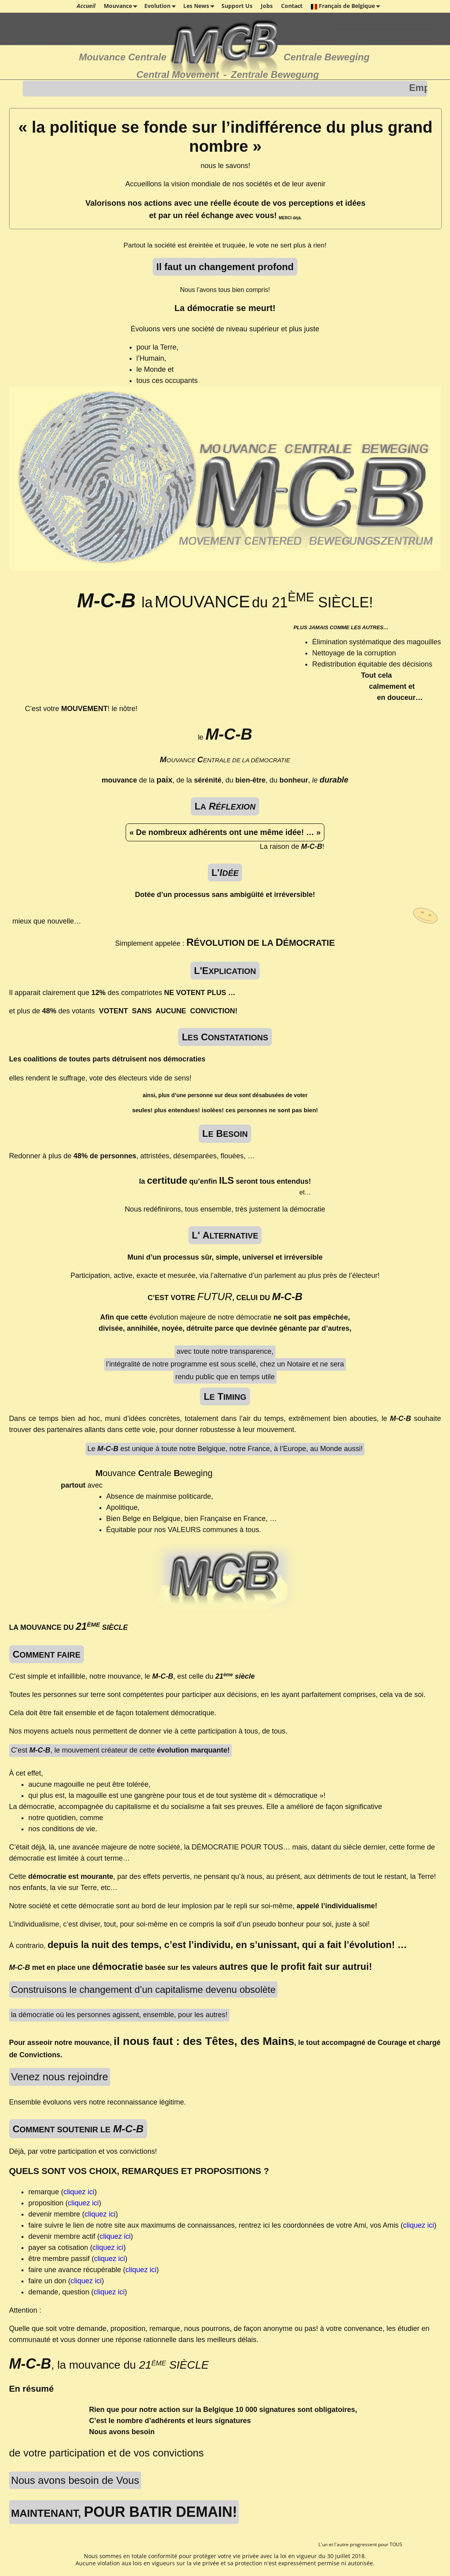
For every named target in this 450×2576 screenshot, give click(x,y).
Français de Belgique (347, 6)
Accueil (86, 6)
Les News (200, 6)
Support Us (236, 6)
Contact (292, 6)
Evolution (161, 6)
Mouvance (122, 6)
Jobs (267, 6)
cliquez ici (78, 2192)
